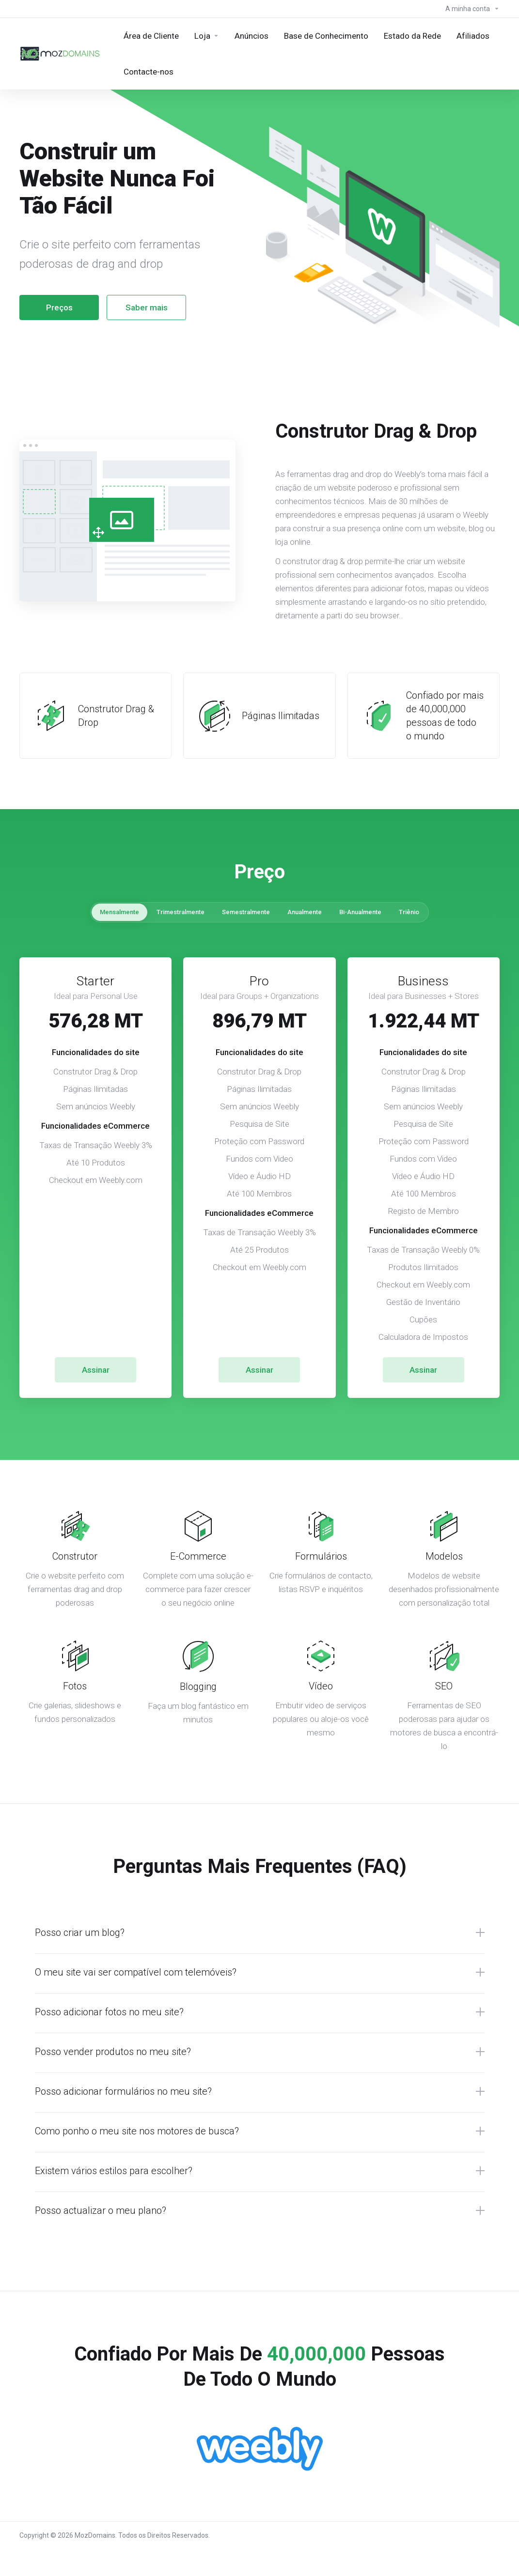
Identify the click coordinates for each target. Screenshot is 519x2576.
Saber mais (147, 307)
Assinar (96, 1370)
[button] (260, 1932)
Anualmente (304, 912)
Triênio (409, 912)
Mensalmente (119, 912)
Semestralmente (246, 912)
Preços (59, 307)
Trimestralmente (180, 912)
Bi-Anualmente (360, 912)
